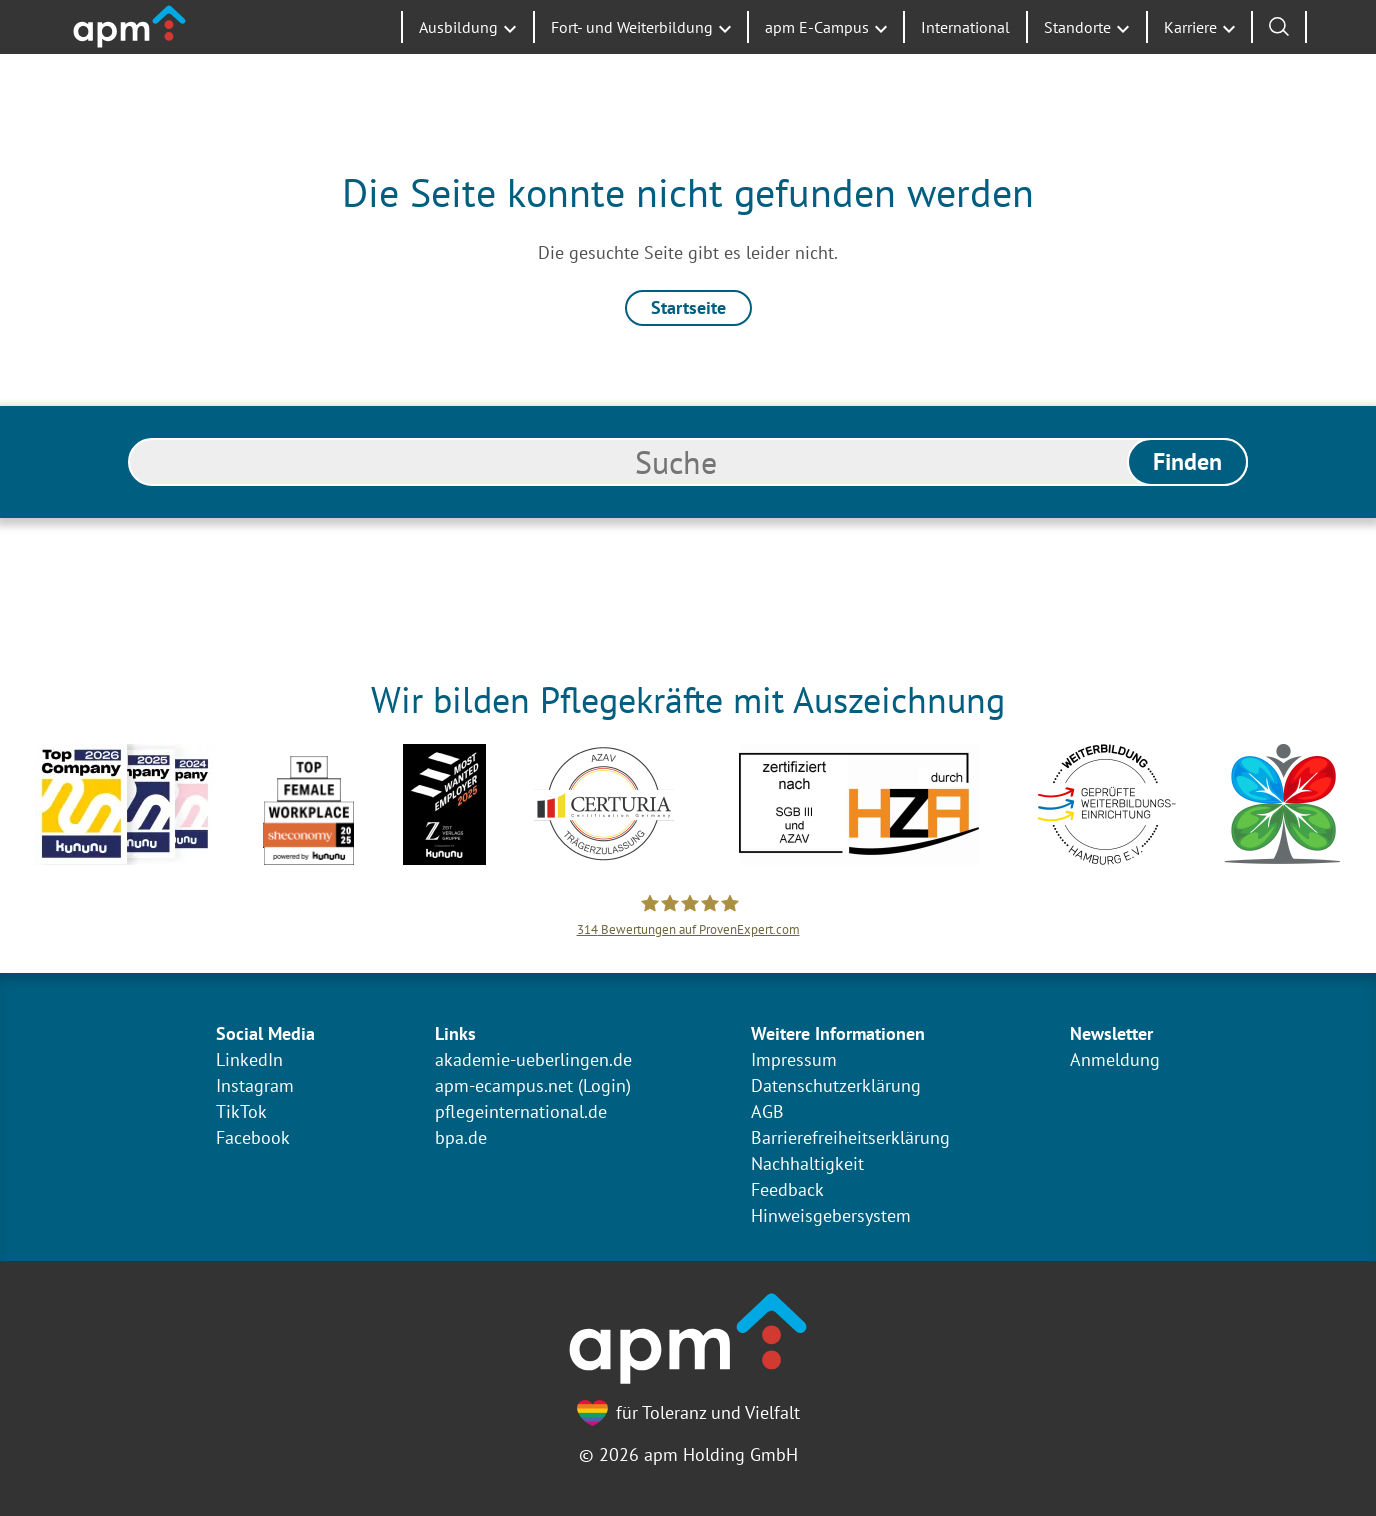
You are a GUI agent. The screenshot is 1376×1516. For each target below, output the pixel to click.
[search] (688, 462)
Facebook (253, 1137)
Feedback (787, 1189)
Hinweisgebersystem (831, 1215)
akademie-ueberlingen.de (533, 1059)
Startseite (688, 307)
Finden (1187, 461)
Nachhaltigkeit (807, 1163)
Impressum (794, 1059)
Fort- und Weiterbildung (632, 60)
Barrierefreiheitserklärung (850, 1137)
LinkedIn (249, 1059)
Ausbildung (458, 60)
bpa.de (461, 1137)
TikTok (241, 1111)
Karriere (1190, 60)
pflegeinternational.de (521, 1111)
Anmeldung (1115, 1059)
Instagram (255, 1085)
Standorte (1077, 60)
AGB (767, 1111)
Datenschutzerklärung (836, 1085)
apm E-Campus (817, 60)
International (965, 60)
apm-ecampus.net (504, 1085)
